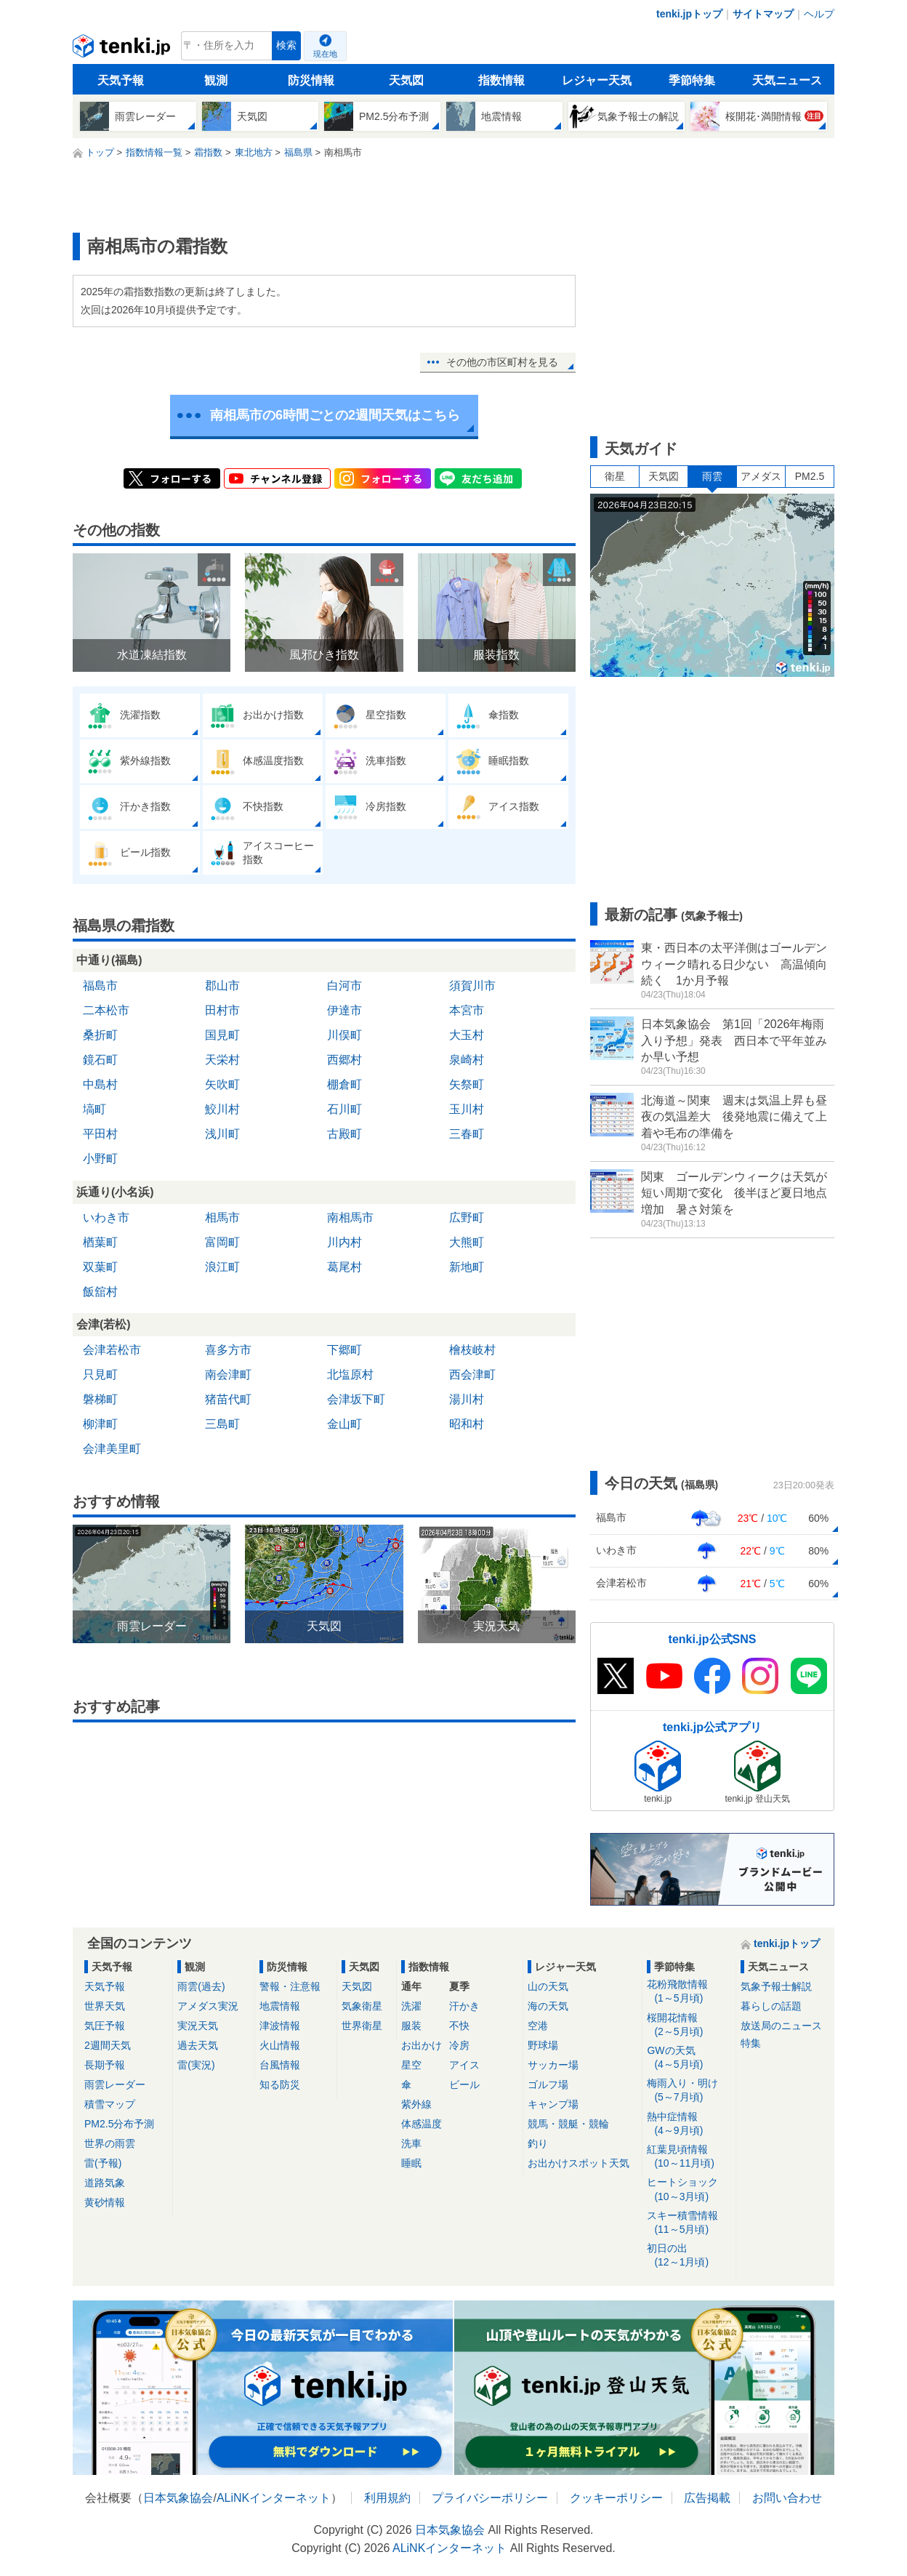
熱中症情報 (688, 2124)
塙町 (94, 1109)
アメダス (761, 476)
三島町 (222, 1424)
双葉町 (100, 1267)
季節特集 (692, 80)
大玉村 (466, 1035)
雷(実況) (195, 2065)
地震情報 (279, 2006)
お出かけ (421, 2045)
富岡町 (222, 1242)
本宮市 (466, 1010)
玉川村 (466, 1109)
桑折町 (100, 1035)
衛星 (615, 476)
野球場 (543, 2045)
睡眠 (411, 2163)
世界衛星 (362, 2025)
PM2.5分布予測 (119, 2124)
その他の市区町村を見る (502, 362)
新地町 (466, 1267)
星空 (411, 2065)
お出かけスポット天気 (578, 2163)
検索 (286, 45)
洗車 (411, 2143)
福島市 (100, 985)
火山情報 (279, 2045)
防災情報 (311, 80)
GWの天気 (688, 2058)
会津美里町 (112, 1449)
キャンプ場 (553, 2104)
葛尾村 (344, 1267)
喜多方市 (228, 1350)
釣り (538, 2143)
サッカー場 (553, 2065)
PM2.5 (809, 476)
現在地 (325, 53)
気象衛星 (362, 2006)
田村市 (222, 1010)
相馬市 (222, 1217)
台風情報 (279, 2065)
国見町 (222, 1035)
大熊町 (466, 1242)
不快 (459, 2025)
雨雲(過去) (201, 1986)
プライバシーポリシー (490, 2498)
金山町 (344, 1424)
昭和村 (466, 1424)
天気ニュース (787, 80)
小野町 (100, 1158)
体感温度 (421, 2124)
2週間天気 (107, 2045)
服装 (411, 2025)
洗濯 (411, 2006)
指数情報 (501, 80)
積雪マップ (109, 2104)
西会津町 (472, 1374)
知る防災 (279, 2084)
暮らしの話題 (771, 2006)
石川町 (344, 1109)
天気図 (406, 80)
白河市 (344, 985)
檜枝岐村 (472, 1350)
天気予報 (120, 80)
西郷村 (344, 1060)
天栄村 (222, 1060)
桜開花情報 (688, 2025)
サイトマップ (763, 14)
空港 (538, 2025)
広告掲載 (707, 2498)
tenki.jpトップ (689, 14)
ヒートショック (688, 2189)
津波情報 (279, 2025)
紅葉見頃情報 (688, 2156)
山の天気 (548, 1986)
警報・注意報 (290, 1986)
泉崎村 (466, 1060)
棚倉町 (344, 1084)
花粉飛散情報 (688, 1991)
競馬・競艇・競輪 (568, 2124)
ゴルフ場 (548, 2084)
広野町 (466, 1217)
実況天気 (197, 2025)
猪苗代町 (228, 1399)
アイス (464, 2065)
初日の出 (688, 2255)
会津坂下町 (356, 1399)
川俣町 (344, 1035)
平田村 (100, 1134)
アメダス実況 (207, 2006)
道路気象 (104, 2182)
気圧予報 (104, 2025)
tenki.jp (123, 49)
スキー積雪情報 (688, 2223)
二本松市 (106, 1010)
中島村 (100, 1084)
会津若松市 (112, 1350)
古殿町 (344, 1134)
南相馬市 (350, 1217)
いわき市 (106, 1217)
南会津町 (228, 1374)
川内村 (344, 1242)
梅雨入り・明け (688, 2090)
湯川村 (466, 1399)
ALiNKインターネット (274, 2498)
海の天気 (548, 2006)
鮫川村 (222, 1109)
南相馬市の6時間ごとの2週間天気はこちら (335, 415)
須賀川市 (472, 985)
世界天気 (104, 2006)
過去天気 (197, 2045)
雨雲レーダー (114, 2084)
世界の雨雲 (109, 2143)
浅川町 (222, 1134)
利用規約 (387, 2498)
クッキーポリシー (616, 2498)
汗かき (464, 2006)
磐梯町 (100, 1399)
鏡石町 (100, 1060)
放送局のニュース (781, 2025)
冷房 (459, 2045)
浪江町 (222, 1267)
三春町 (466, 1134)
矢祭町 (466, 1084)
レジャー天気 (597, 80)
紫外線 (416, 2104)
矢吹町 (222, 1084)
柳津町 (100, 1424)
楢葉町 (100, 1242)
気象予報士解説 (776, 1986)
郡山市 (222, 985)
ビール (464, 2084)
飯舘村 (100, 1291)
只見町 (100, 1374)
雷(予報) (102, 2163)
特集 (751, 2043)
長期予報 (104, 2065)
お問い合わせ (787, 2498)
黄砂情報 (104, 2202)
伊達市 (344, 1010)
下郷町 (344, 1350)
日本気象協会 (178, 2498)
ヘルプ (819, 14)
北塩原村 (350, 1374)
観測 (215, 80)
